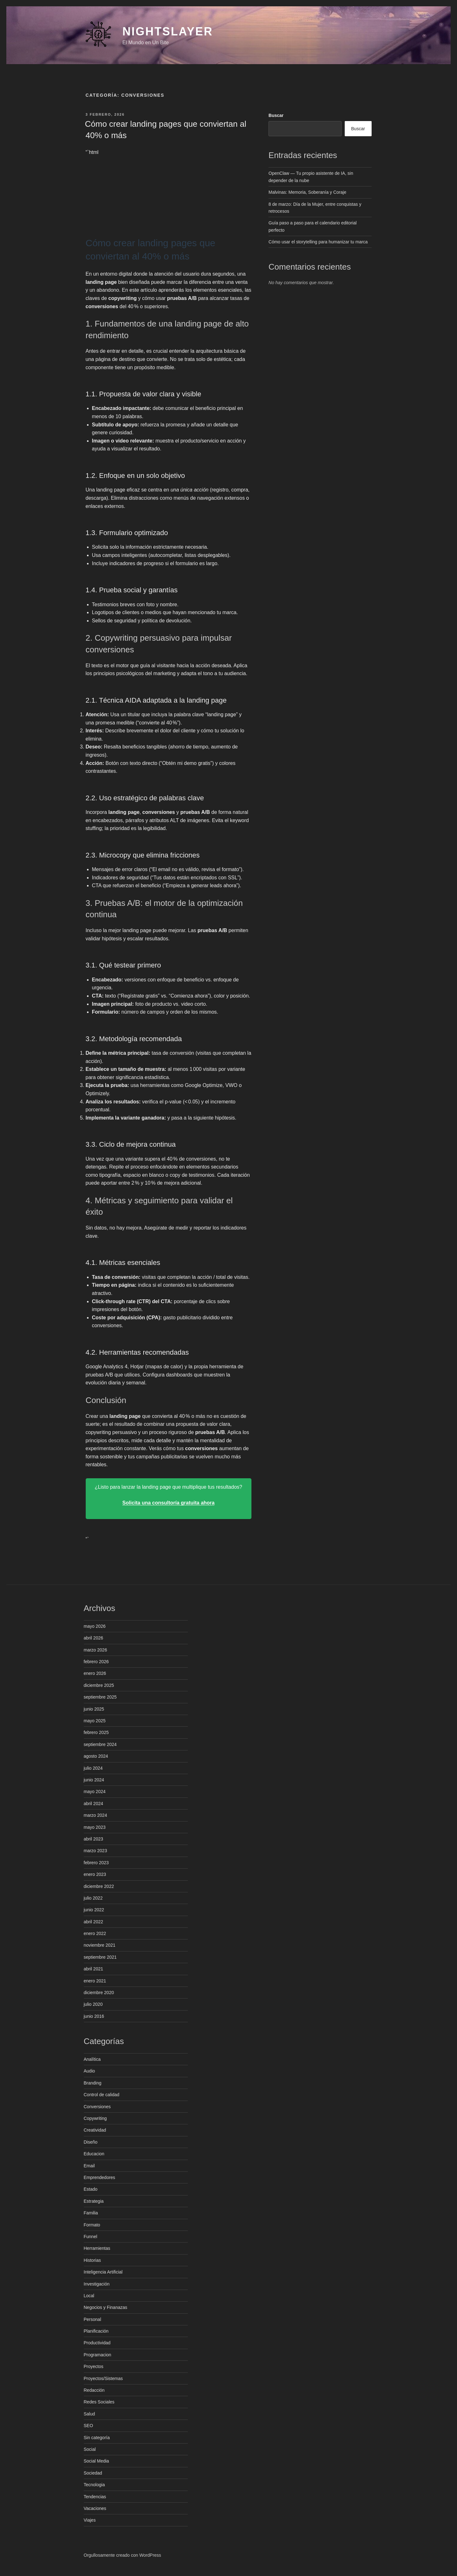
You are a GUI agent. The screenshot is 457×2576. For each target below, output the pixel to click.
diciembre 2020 (99, 1992)
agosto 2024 (96, 1756)
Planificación (96, 2331)
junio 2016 (94, 2016)
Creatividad (95, 2130)
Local (89, 2295)
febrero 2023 (96, 1862)
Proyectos (93, 2366)
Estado (91, 2189)
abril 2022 (93, 1921)
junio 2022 (94, 1909)
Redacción (94, 2390)
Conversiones (97, 2106)
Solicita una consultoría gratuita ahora (168, 1502)
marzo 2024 (95, 1815)
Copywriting (95, 2118)
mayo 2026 (95, 1626)
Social (90, 2449)
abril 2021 (93, 1968)
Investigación (97, 2283)
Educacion (94, 2153)
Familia (91, 2212)
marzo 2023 (95, 1850)
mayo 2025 (95, 1720)
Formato (92, 2224)
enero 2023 (95, 1874)
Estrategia (94, 2201)
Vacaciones (95, 2508)
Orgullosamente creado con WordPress (122, 2555)
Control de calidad (102, 2094)
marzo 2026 (95, 1649)
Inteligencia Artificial (103, 2271)
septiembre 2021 (100, 1957)
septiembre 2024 (100, 1744)
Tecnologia (94, 2484)
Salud (89, 2413)
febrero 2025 (96, 1732)
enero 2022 (95, 1933)
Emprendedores (99, 2177)
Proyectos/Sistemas (103, 2378)
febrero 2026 (96, 1661)
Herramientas (97, 2248)
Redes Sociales (99, 2401)
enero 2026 (95, 1673)
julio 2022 (93, 1898)
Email (89, 2165)
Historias (92, 2260)
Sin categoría (97, 2437)
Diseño (91, 2142)
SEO (88, 2425)
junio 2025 (94, 1709)
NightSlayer (167, 31)
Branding (93, 2082)
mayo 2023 (95, 1827)
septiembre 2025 (100, 1697)
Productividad (97, 2342)
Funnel (90, 2236)
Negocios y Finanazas (105, 2307)
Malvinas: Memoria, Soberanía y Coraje (307, 192)
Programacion (97, 2354)
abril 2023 (93, 1838)
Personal (92, 2319)
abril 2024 (93, 1803)
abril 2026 (93, 1637)
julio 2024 (93, 1768)
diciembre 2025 (99, 1685)
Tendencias (95, 2496)
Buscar (276, 115)
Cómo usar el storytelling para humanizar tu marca (318, 241)
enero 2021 (95, 1980)
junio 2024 (94, 1779)
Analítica (92, 2059)
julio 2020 (93, 2004)
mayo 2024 (95, 1791)
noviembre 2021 (99, 1945)
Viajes (90, 2520)
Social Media (96, 2460)
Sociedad (93, 2472)
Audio (89, 2070)
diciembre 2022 (99, 1886)
